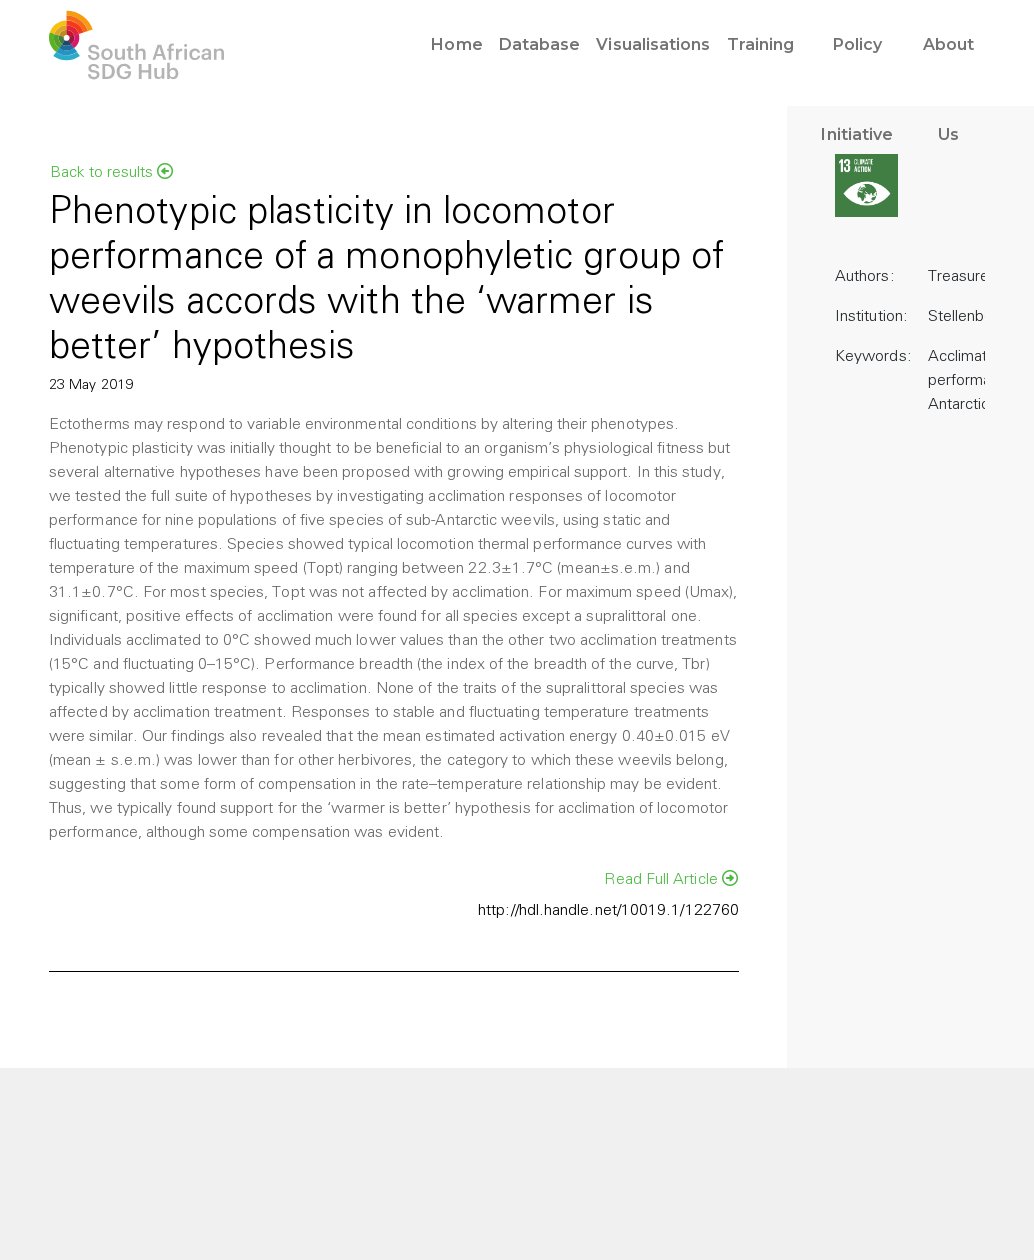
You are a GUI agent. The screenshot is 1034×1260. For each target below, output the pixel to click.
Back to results (111, 172)
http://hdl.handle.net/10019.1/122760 (608, 911)
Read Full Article (671, 879)
